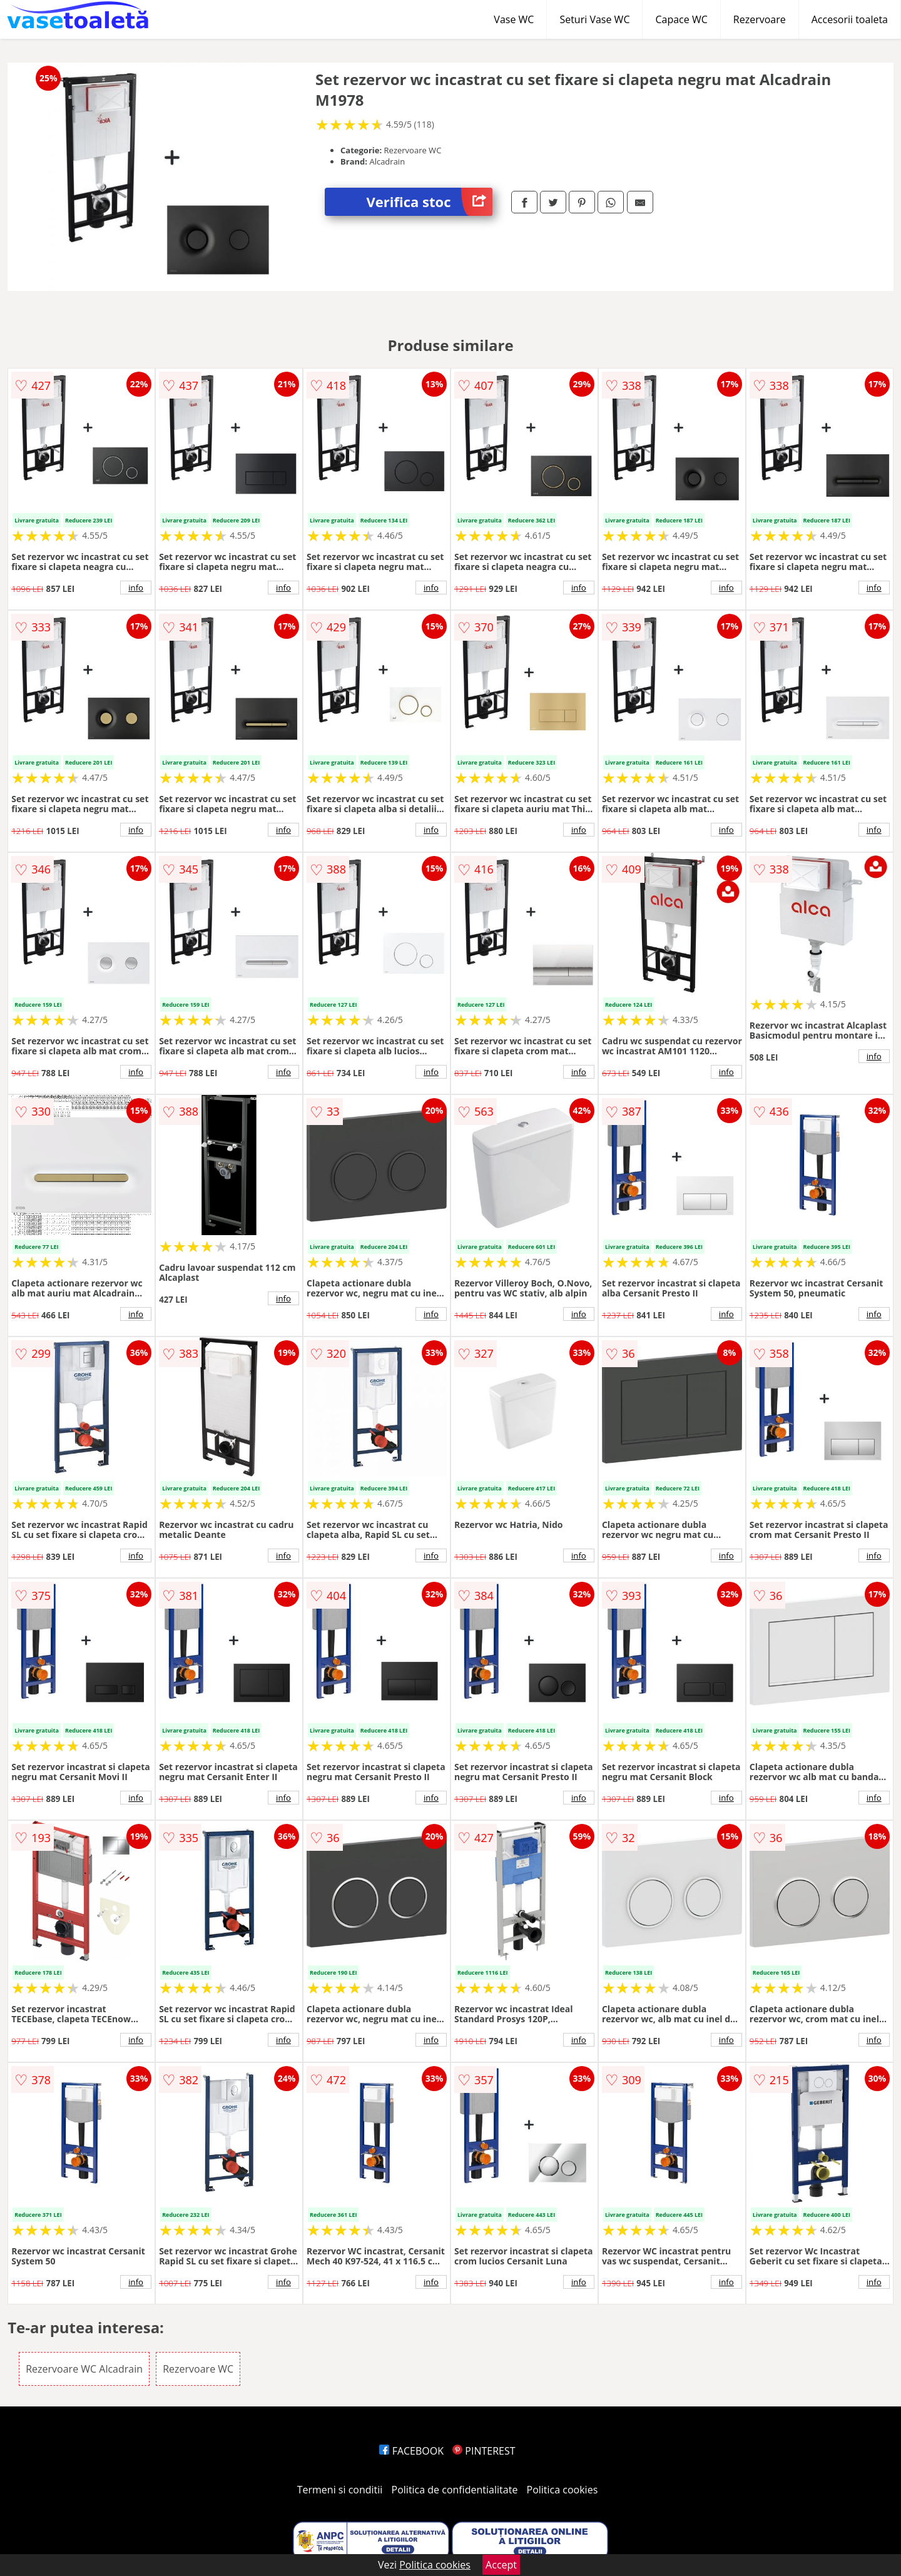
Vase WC (514, 19)
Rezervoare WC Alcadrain (84, 2369)
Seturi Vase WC (594, 19)
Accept (501, 2565)
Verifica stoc (429, 202)
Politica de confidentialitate (455, 2490)
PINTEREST (483, 2451)
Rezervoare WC (198, 2369)
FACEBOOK (411, 2451)
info (135, 587)
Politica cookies (562, 2490)
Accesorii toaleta (850, 19)
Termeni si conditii (340, 2490)
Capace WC (681, 19)
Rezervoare (759, 19)
